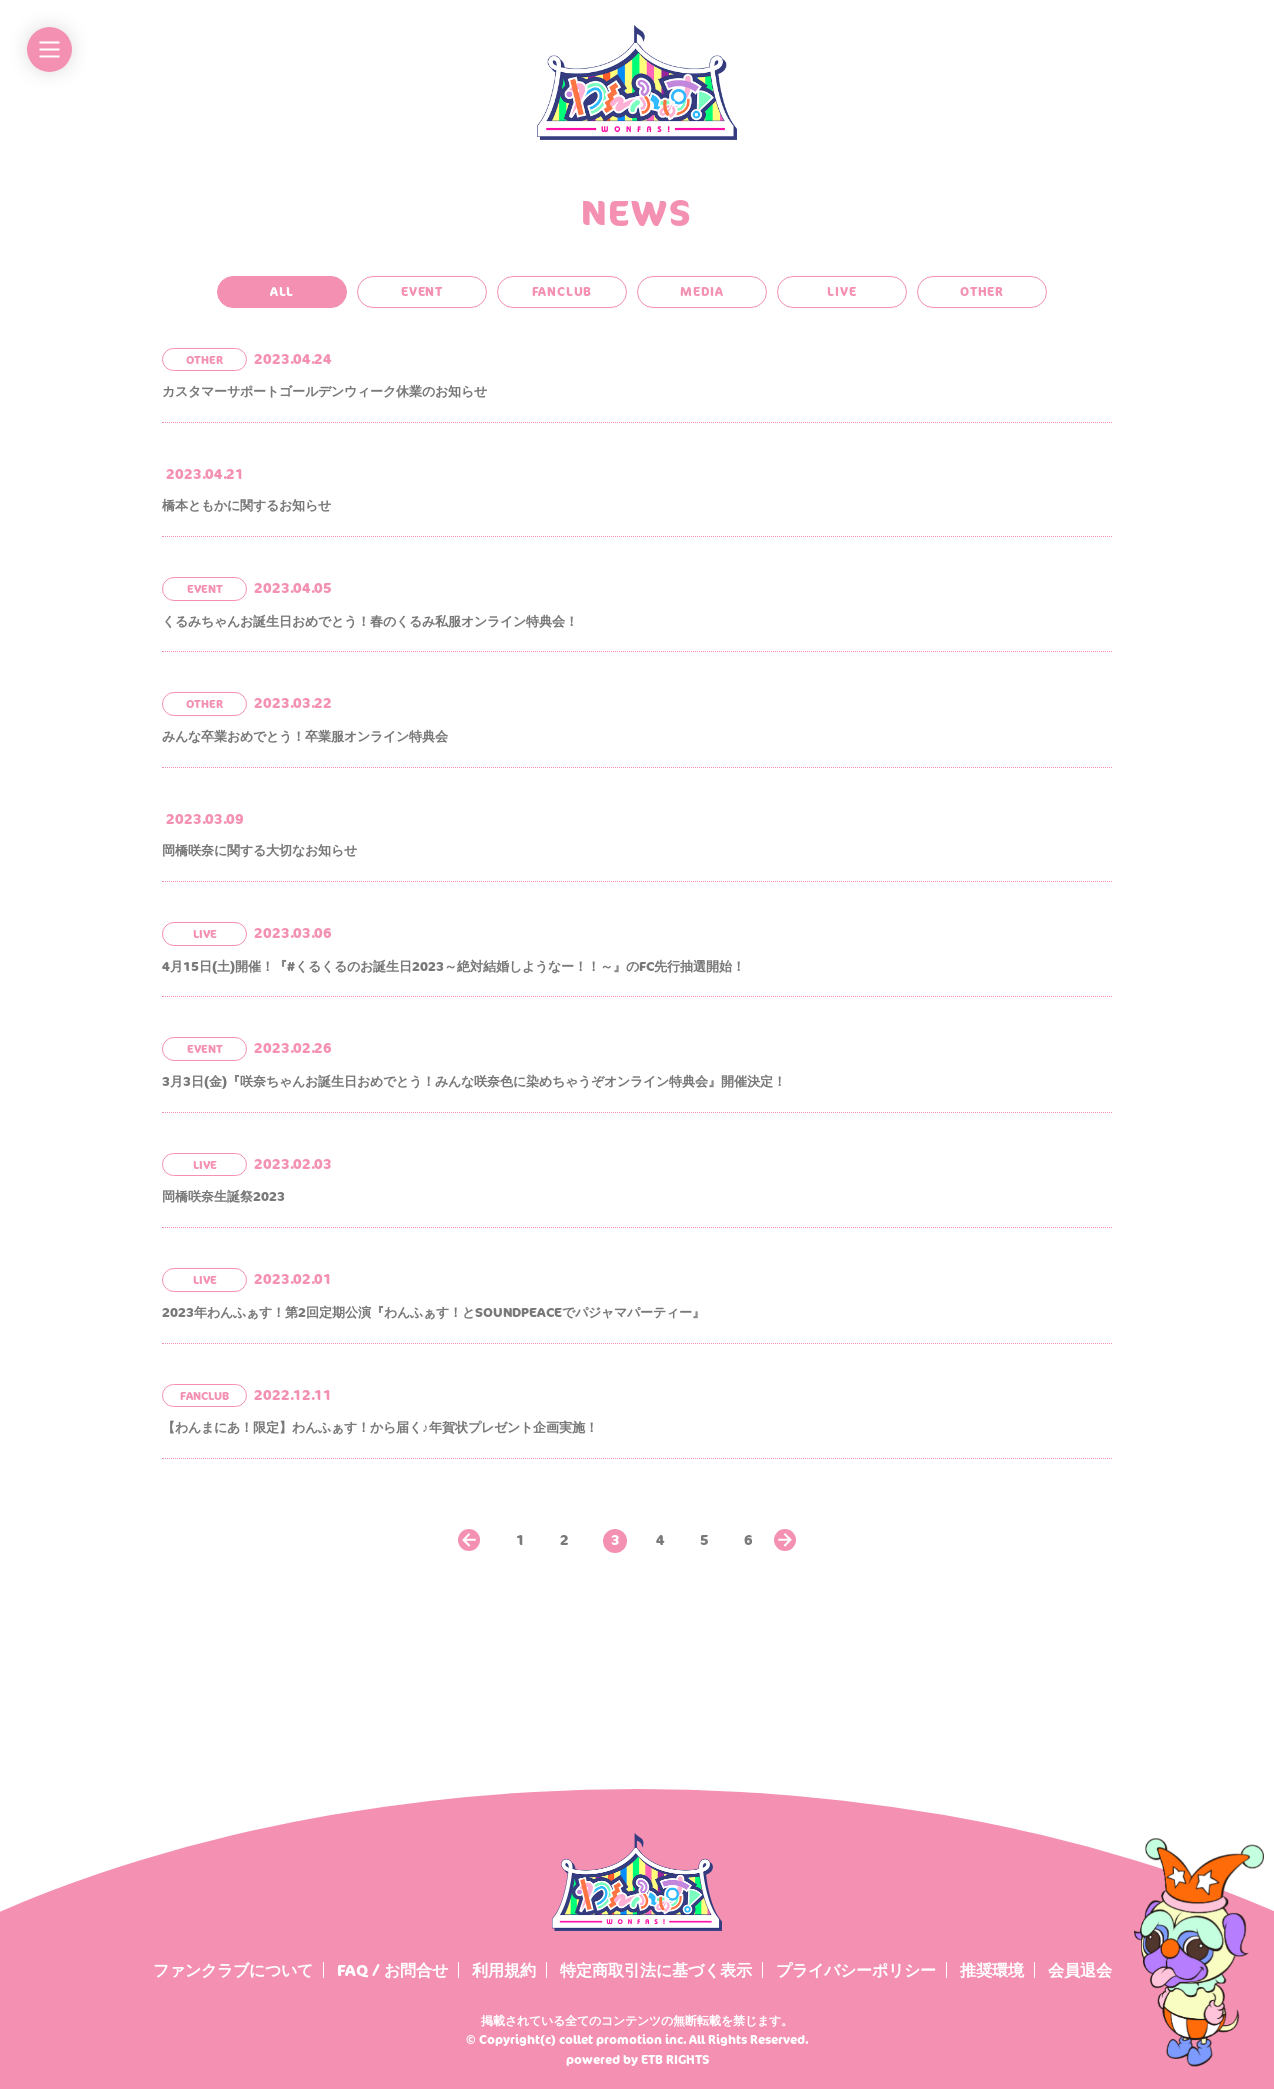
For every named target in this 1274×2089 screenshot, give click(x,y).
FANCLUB (562, 291)
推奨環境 (992, 1970)
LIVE (841, 291)
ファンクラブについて (233, 1970)
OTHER (982, 291)
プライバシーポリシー (856, 1970)
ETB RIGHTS (675, 2059)
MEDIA (702, 291)
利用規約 (504, 1970)
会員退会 (1080, 1970)
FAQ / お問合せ (392, 1970)
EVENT (422, 291)
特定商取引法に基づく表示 (656, 1970)
